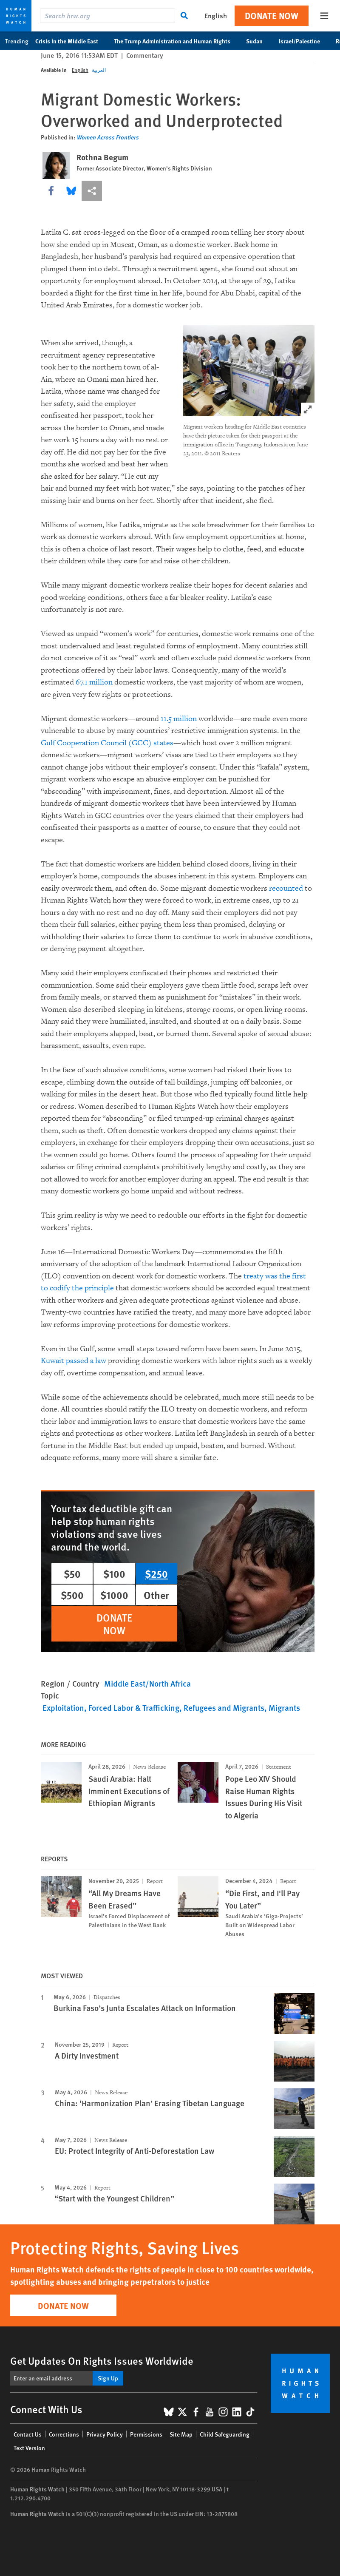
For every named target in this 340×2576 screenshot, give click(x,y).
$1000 (114, 1595)
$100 (114, 1573)
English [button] (215, 15)
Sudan (259, 41)
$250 (156, 1573)
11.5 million (179, 719)
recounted (286, 888)
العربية (99, 70)
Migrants (284, 1707)
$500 (72, 1595)
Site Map (181, 2434)
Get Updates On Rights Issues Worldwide (101, 2360)
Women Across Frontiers (108, 137)
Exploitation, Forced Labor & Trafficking (110, 1707)
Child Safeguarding (224, 2434)
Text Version (29, 2447)
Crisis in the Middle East (71, 41)
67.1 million (94, 682)
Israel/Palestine (304, 41)
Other (156, 1595)
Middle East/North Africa (147, 1683)
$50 (72, 1573)
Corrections (64, 2434)
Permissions (146, 2434)
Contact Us (28, 2434)
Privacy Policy (104, 2434)
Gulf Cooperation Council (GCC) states (107, 743)
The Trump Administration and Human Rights (176, 41)
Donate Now (271, 15)
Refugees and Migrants (224, 1707)
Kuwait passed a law (73, 1361)
